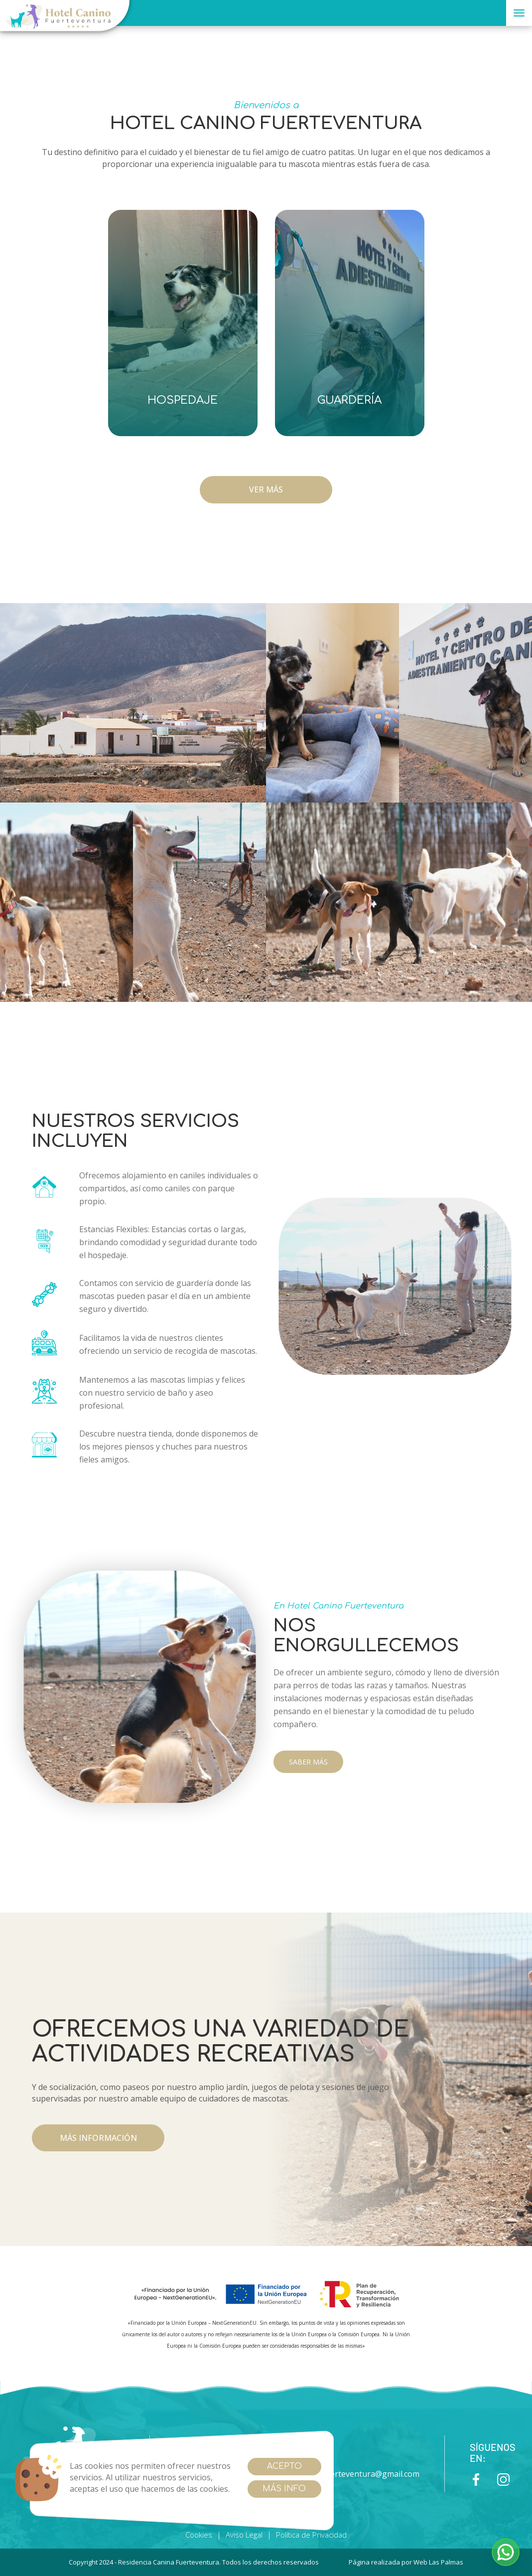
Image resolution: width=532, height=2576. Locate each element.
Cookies (198, 2535)
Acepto (284, 2466)
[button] (506, 2552)
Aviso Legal (244, 2535)
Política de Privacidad (311, 2535)
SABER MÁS (308, 1762)
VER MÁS (266, 489)
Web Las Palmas (438, 2562)
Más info (284, 2488)
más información (98, 2137)
